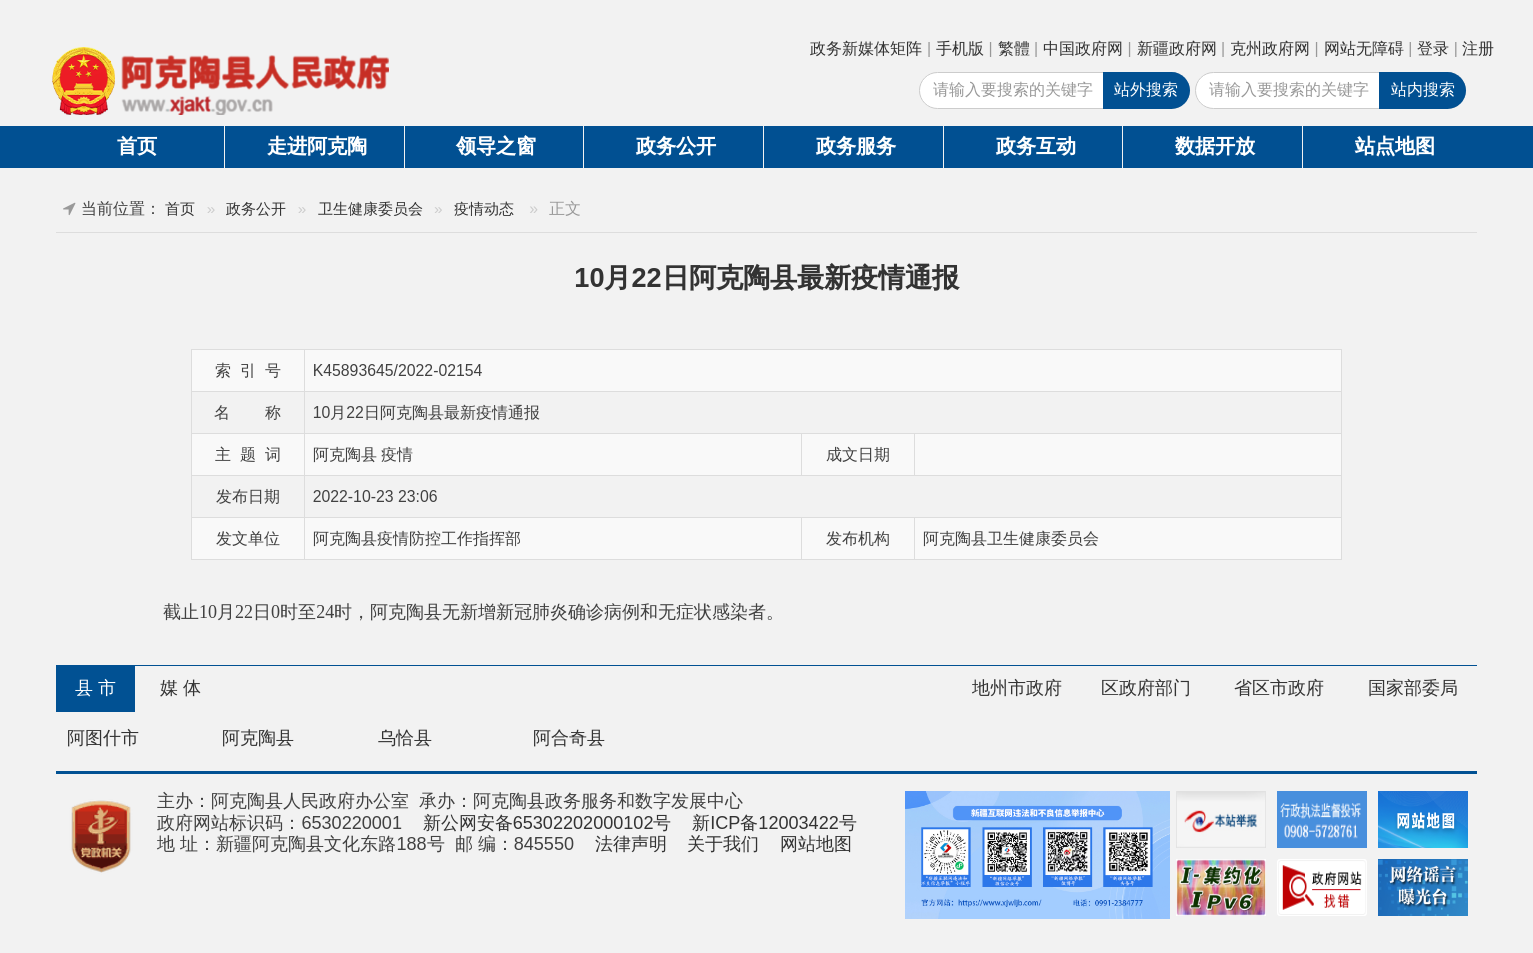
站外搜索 (1146, 89)
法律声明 (631, 844)
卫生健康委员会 (370, 208)
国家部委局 (1413, 688)
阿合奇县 (569, 738)
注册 (1478, 48)
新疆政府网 (1177, 48)
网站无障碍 (1364, 48)
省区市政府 (1279, 688)
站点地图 (1395, 146)
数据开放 (1215, 146)
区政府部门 (1146, 688)
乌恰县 (405, 738)
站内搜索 (1423, 89)
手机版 (960, 48)
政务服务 (856, 146)
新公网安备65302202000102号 (547, 823)
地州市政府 (1017, 688)
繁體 (1014, 48)
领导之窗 (496, 146)
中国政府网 (1083, 48)
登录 (1433, 48)
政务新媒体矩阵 (866, 48)
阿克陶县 (258, 738)
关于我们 (723, 844)
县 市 (95, 688)
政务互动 (1036, 146)
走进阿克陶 (317, 146)
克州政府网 (1270, 48)
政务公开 (676, 146)
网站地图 (816, 844)
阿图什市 (103, 738)
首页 (137, 146)
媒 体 (180, 688)
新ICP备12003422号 (774, 823)
